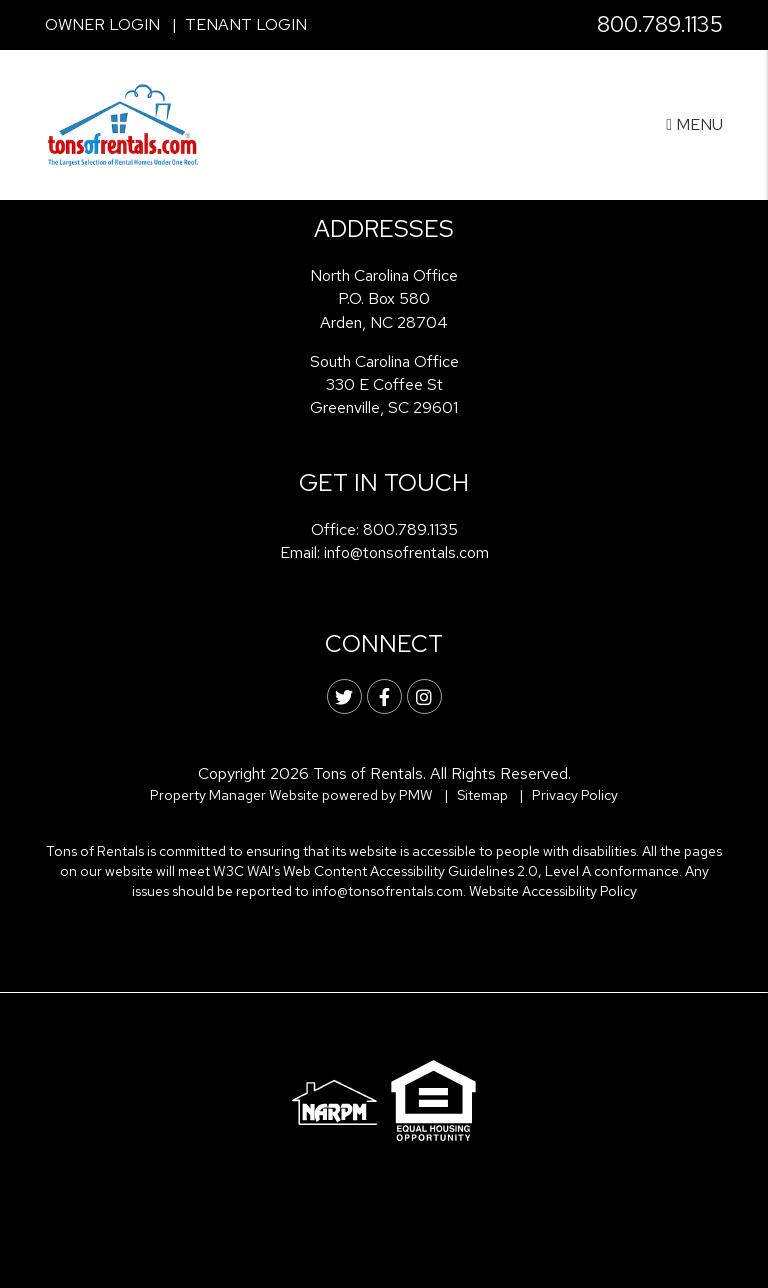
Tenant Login (246, 24)
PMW (416, 795)
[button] (344, 696)
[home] (123, 123)
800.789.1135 (660, 24)
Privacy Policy (575, 795)
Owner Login (102, 24)
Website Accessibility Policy (553, 891)
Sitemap (482, 795)
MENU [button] (694, 124)
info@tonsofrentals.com (406, 552)
